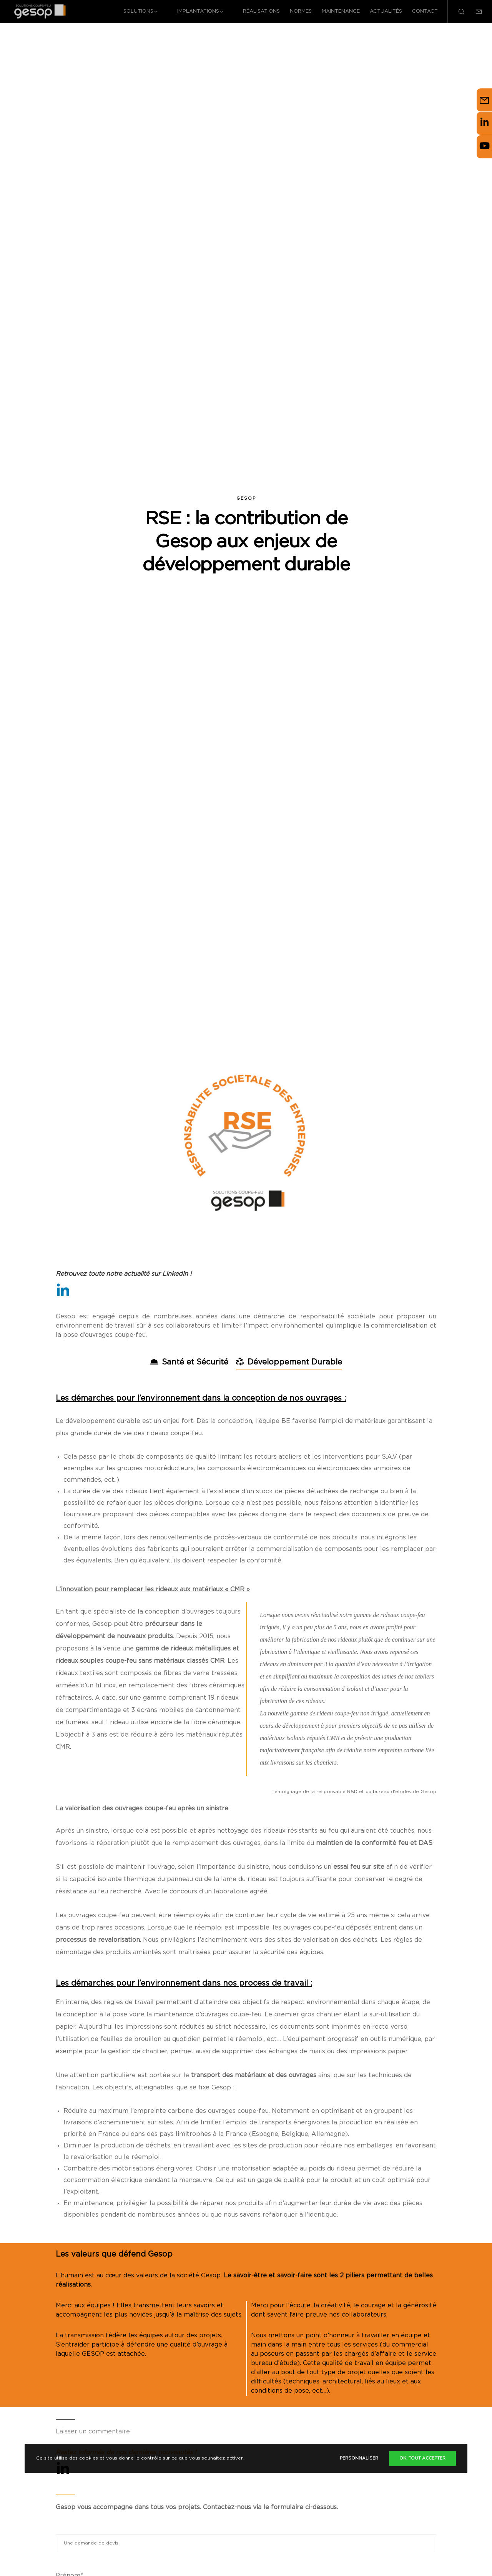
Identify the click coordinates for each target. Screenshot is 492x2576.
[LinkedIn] (63, 1289)
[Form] (473, 11)
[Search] (456, 11)
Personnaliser (359, 2458)
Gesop (246, 498)
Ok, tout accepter (422, 2458)
